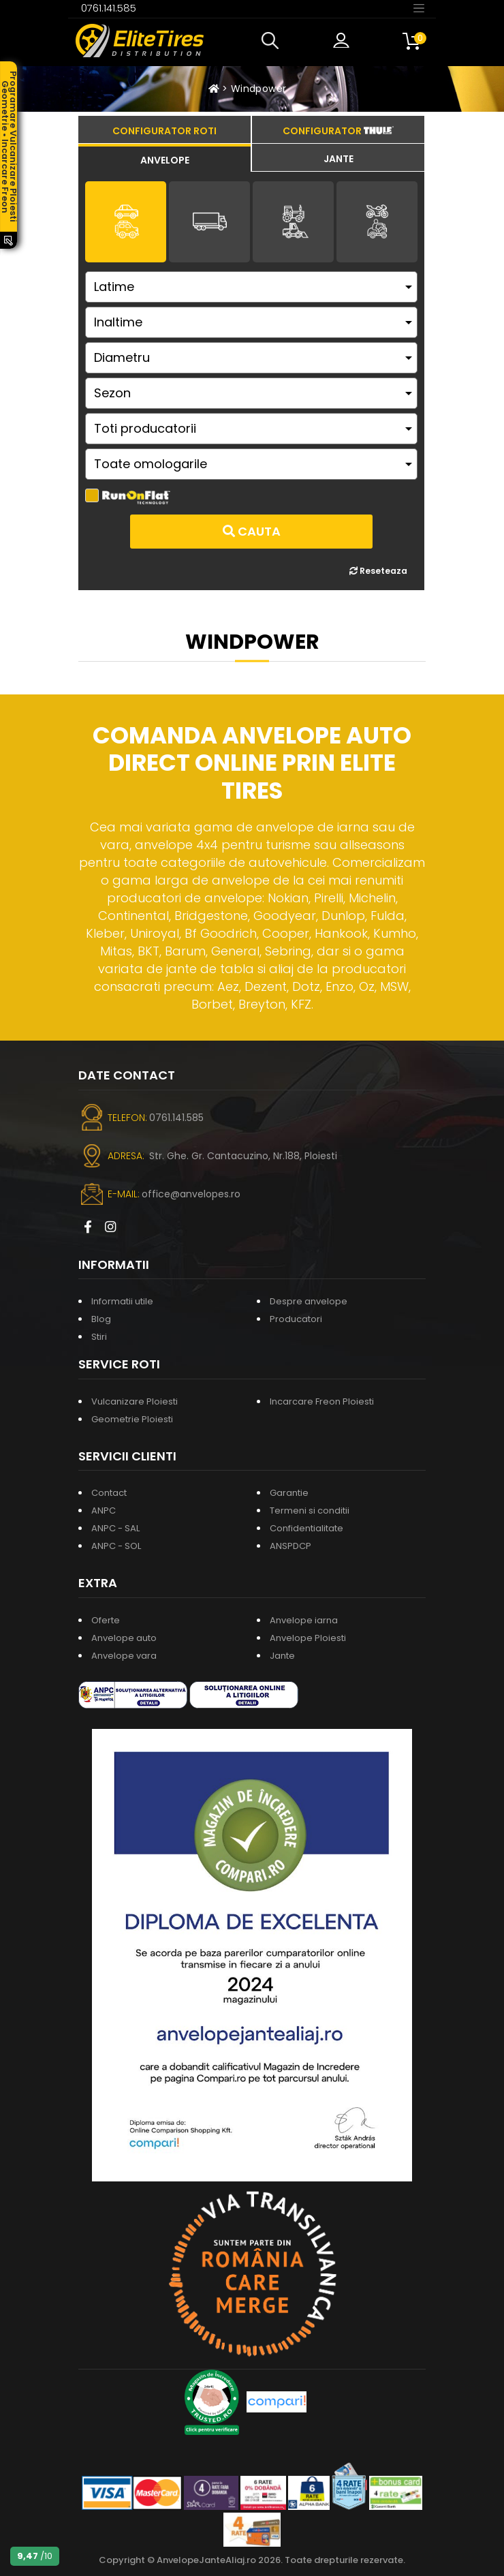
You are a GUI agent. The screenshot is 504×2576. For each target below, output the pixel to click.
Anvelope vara (124, 1655)
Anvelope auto (124, 1637)
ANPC (103, 1510)
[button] (273, 41)
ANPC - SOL (116, 1545)
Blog (101, 1319)
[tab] (164, 158)
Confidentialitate (306, 1528)
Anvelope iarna (304, 1620)
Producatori (296, 1319)
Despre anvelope (308, 1301)
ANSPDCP (290, 1545)
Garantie (289, 1492)
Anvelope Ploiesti (308, 1637)
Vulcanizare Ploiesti (134, 1401)
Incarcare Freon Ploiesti (322, 1401)
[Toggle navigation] (419, 7)
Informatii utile (122, 1301)
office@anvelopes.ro (191, 1194)
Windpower (258, 88)
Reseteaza (378, 571)
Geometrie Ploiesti (132, 1419)
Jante (282, 1655)
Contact (109, 1492)
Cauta (252, 531)
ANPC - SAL (115, 1528)
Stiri (99, 1336)
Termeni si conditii (309, 1510)
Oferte (105, 1620)
